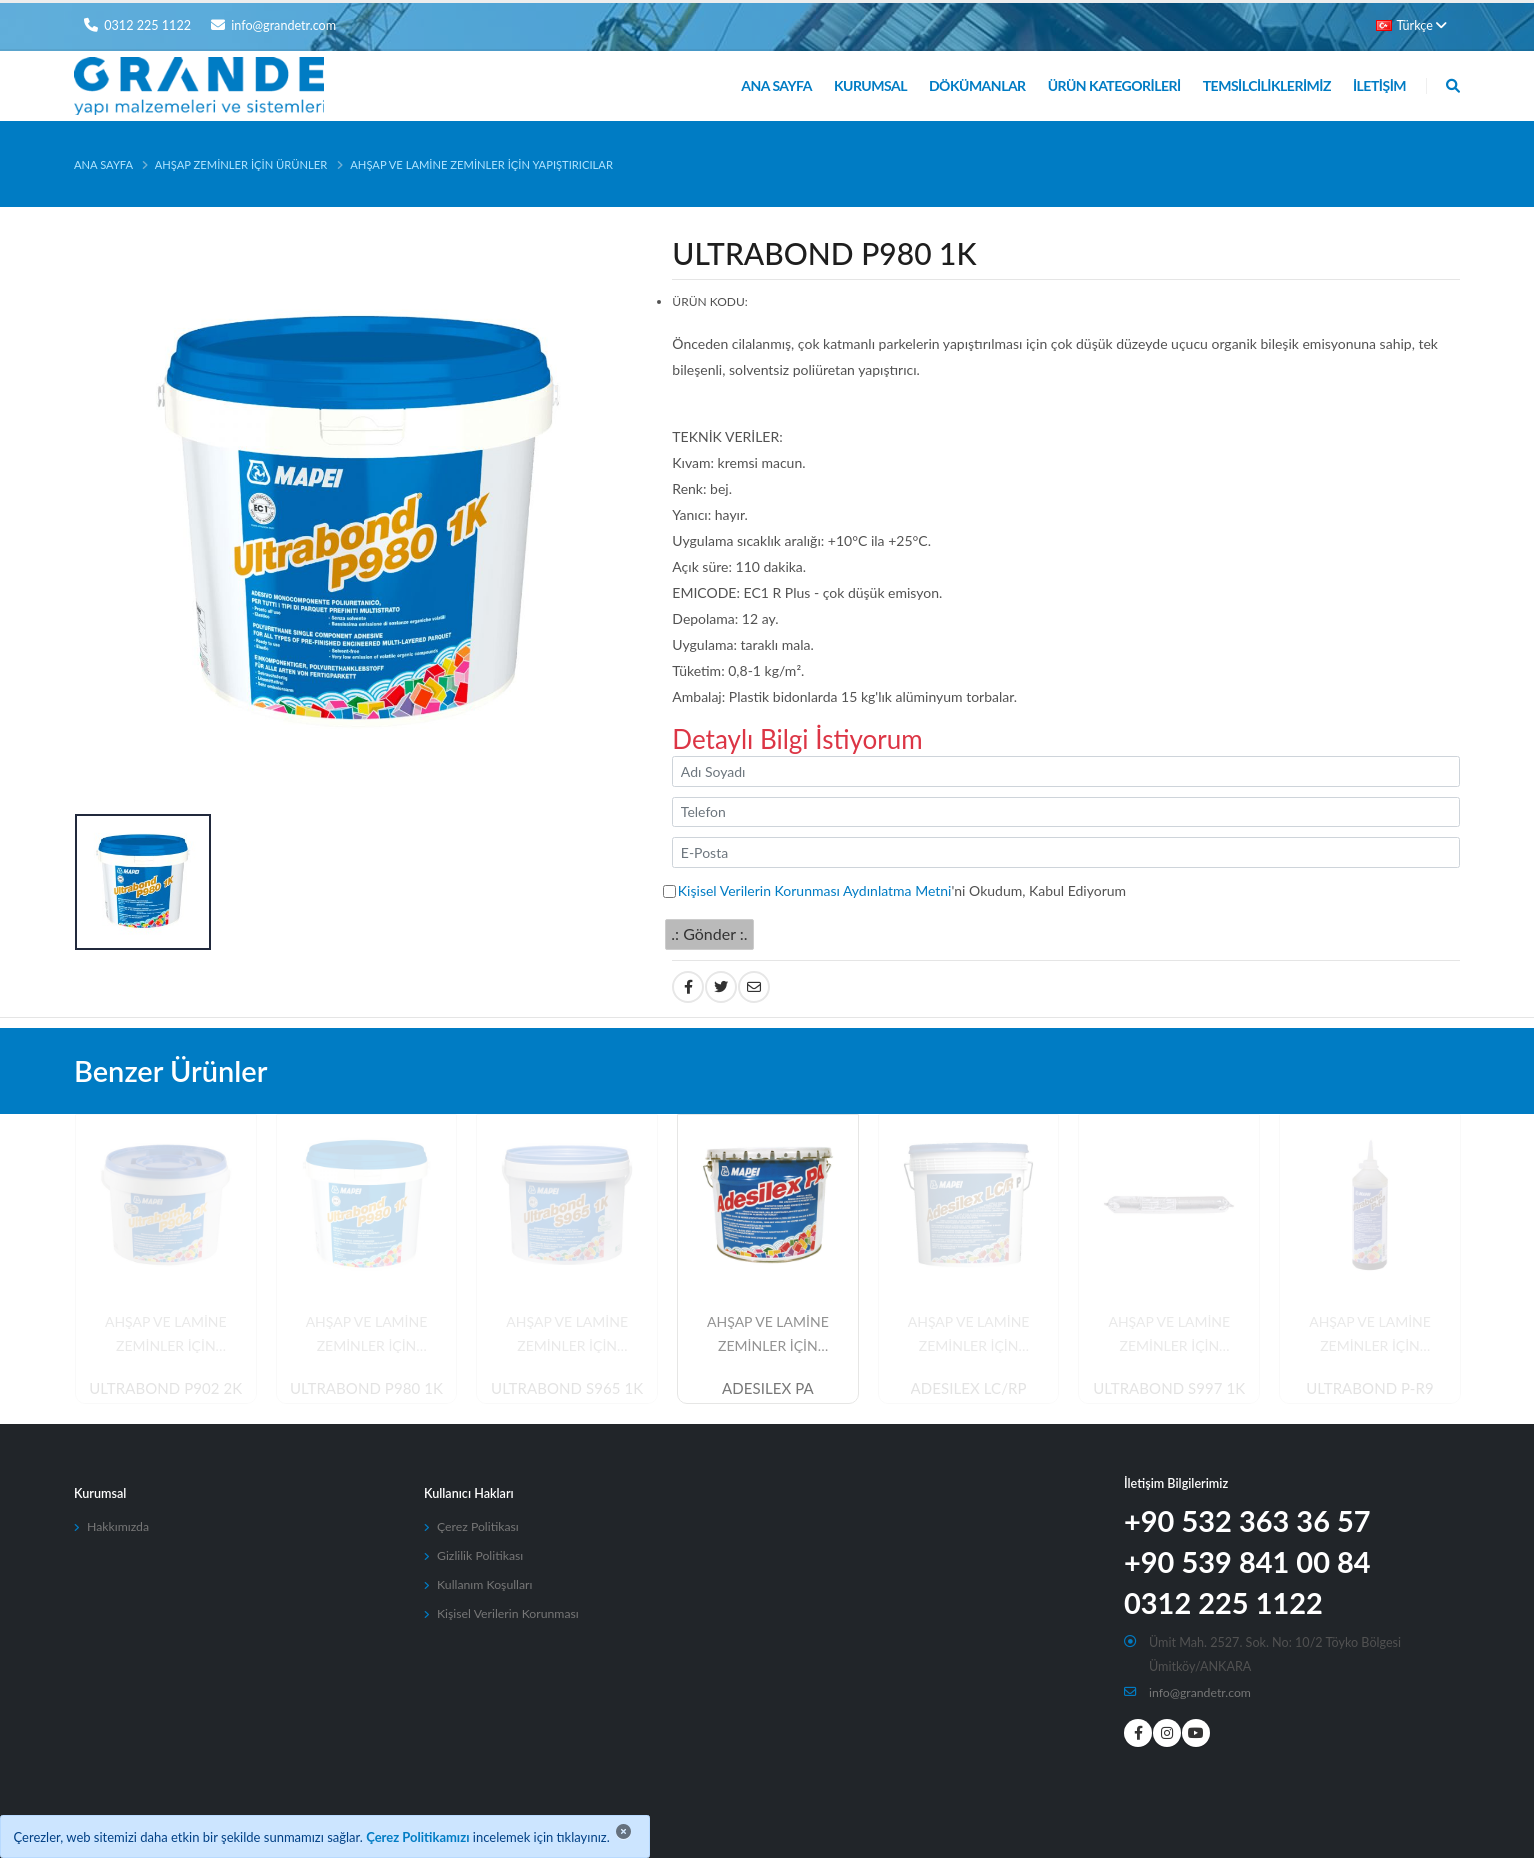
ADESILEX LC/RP (969, 1389)
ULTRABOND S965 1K (567, 1389)
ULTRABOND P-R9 (1370, 1389)
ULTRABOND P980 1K (366, 1389)
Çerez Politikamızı (417, 1837)
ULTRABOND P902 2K (165, 1389)
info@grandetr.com (1201, 1692)
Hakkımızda (119, 1526)
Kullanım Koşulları (486, 1584)
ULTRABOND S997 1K (1169, 1389)
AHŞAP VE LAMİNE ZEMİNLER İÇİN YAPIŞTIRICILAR (481, 164)
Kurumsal (870, 85)
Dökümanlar (977, 85)
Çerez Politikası (479, 1526)
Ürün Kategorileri (1114, 85)
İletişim (1379, 85)
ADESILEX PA (768, 1389)
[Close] (623, 1831)
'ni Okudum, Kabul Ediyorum (902, 890)
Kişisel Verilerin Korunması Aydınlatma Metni (815, 890)
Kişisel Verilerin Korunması (510, 1613)
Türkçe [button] (1411, 25)
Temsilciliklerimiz (1267, 85)
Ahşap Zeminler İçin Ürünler (241, 164)
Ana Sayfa (776, 85)
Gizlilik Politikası (481, 1555)
